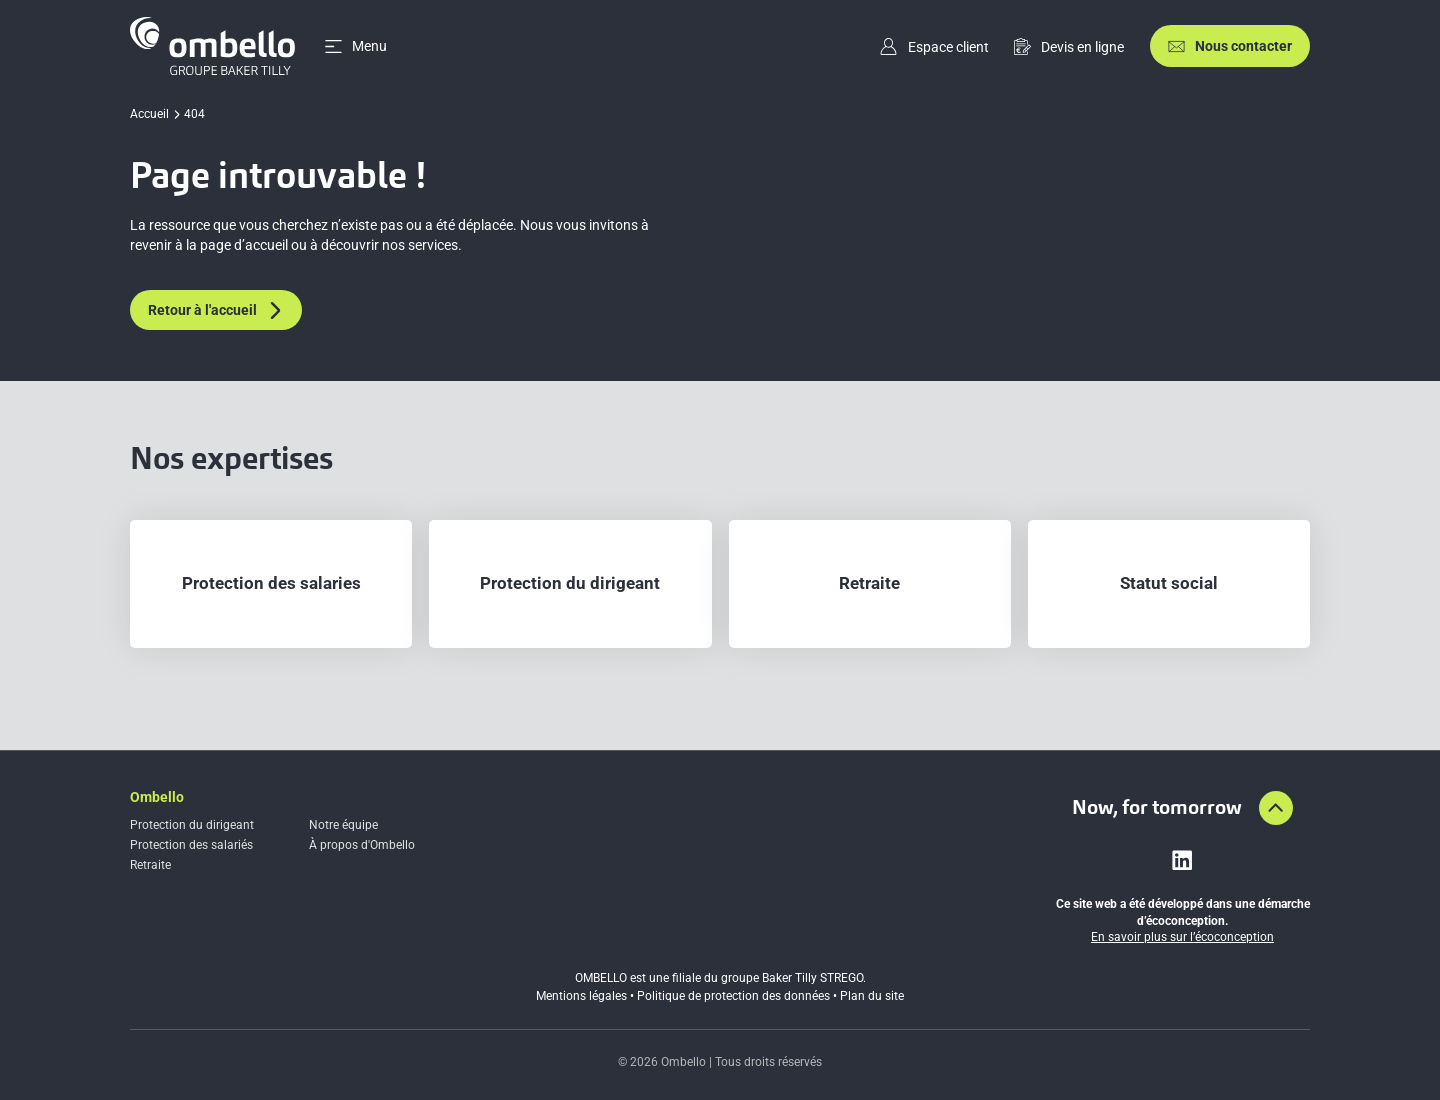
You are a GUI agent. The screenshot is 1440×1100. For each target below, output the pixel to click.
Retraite (150, 865)
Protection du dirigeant (192, 825)
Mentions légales (581, 996)
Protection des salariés (191, 845)
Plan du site (872, 996)
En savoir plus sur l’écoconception (1182, 937)
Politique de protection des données (733, 996)
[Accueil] (212, 46)
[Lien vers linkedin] (1182, 860)
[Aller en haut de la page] (1276, 808)
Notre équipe (343, 825)
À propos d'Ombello (362, 845)
